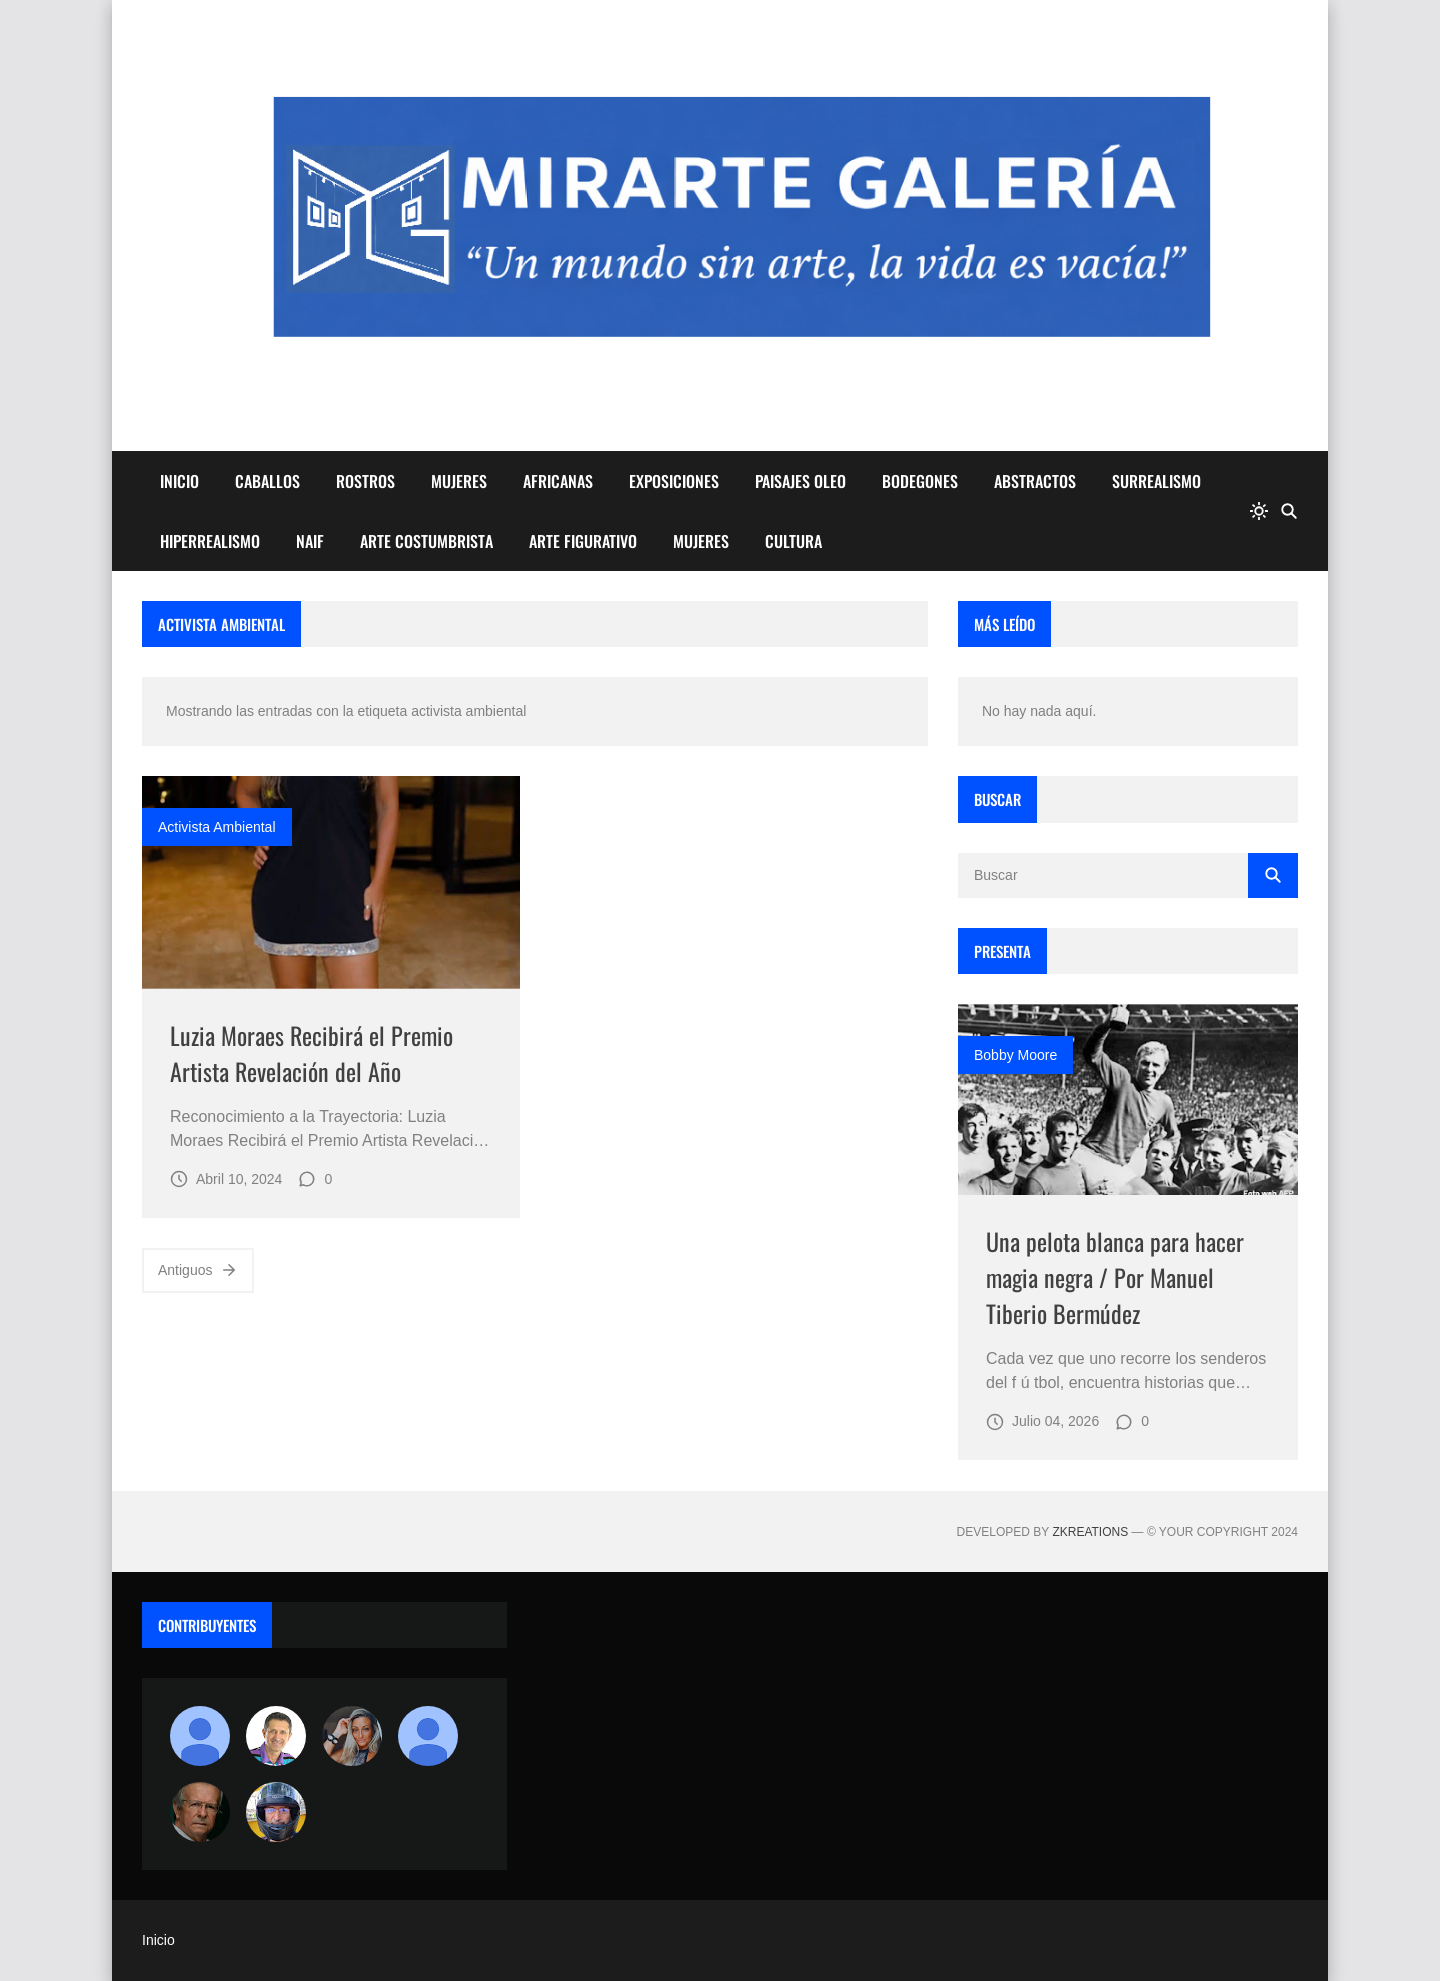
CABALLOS (267, 481)
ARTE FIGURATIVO (583, 541)
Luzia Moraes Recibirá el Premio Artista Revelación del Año (311, 1053)
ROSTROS (365, 481)
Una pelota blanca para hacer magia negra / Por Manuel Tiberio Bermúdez (1115, 1277)
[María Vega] (428, 1736)
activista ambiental (217, 827)
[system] (1259, 511)
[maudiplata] (276, 1812)
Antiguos (198, 1270)
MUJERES (459, 481)
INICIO (179, 481)
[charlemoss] (200, 1812)
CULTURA (793, 541)
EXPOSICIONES (674, 481)
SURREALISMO (1156, 481)
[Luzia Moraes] (352, 1736)
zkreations (1090, 1532)
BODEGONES (920, 481)
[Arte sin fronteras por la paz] (276, 1736)
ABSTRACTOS (1035, 481)
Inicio (158, 1940)
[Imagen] (331, 882)
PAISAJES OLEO (800, 481)
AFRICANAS (558, 481)
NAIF (310, 541)
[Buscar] (1289, 511)
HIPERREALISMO (210, 541)
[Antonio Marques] (200, 1736)
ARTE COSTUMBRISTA (426, 541)
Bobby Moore (1015, 1055)
